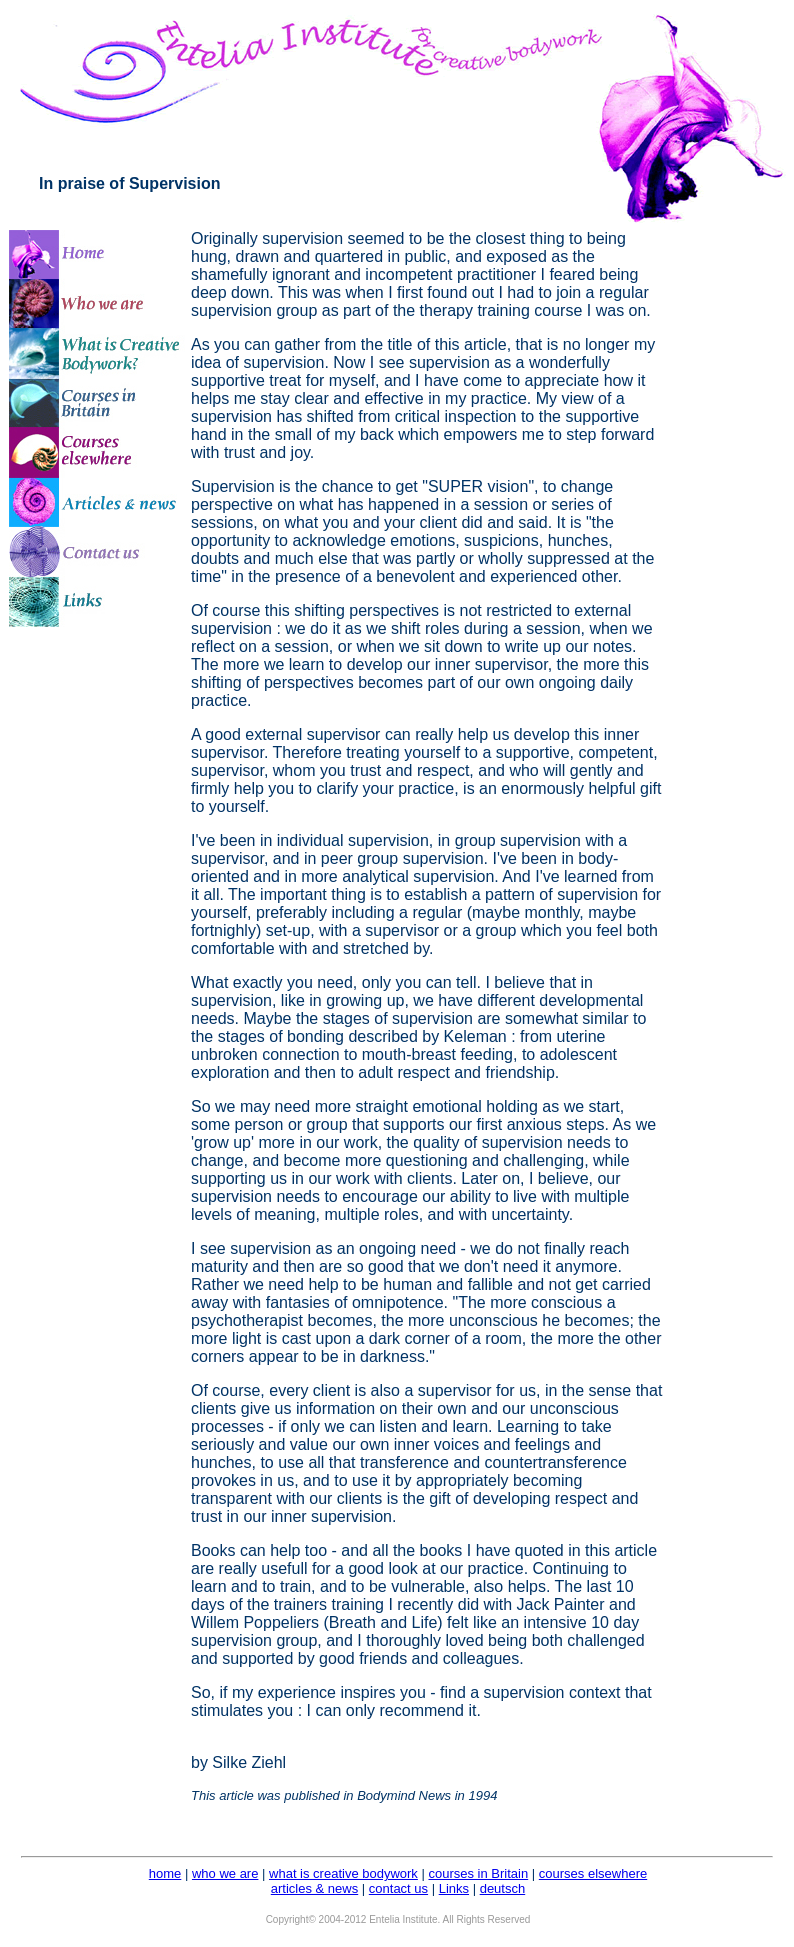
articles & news (314, 1888)
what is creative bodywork (343, 1873)
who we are (225, 1873)
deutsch (503, 1888)
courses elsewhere (593, 1873)
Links (454, 1888)
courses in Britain (478, 1873)
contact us (398, 1888)
